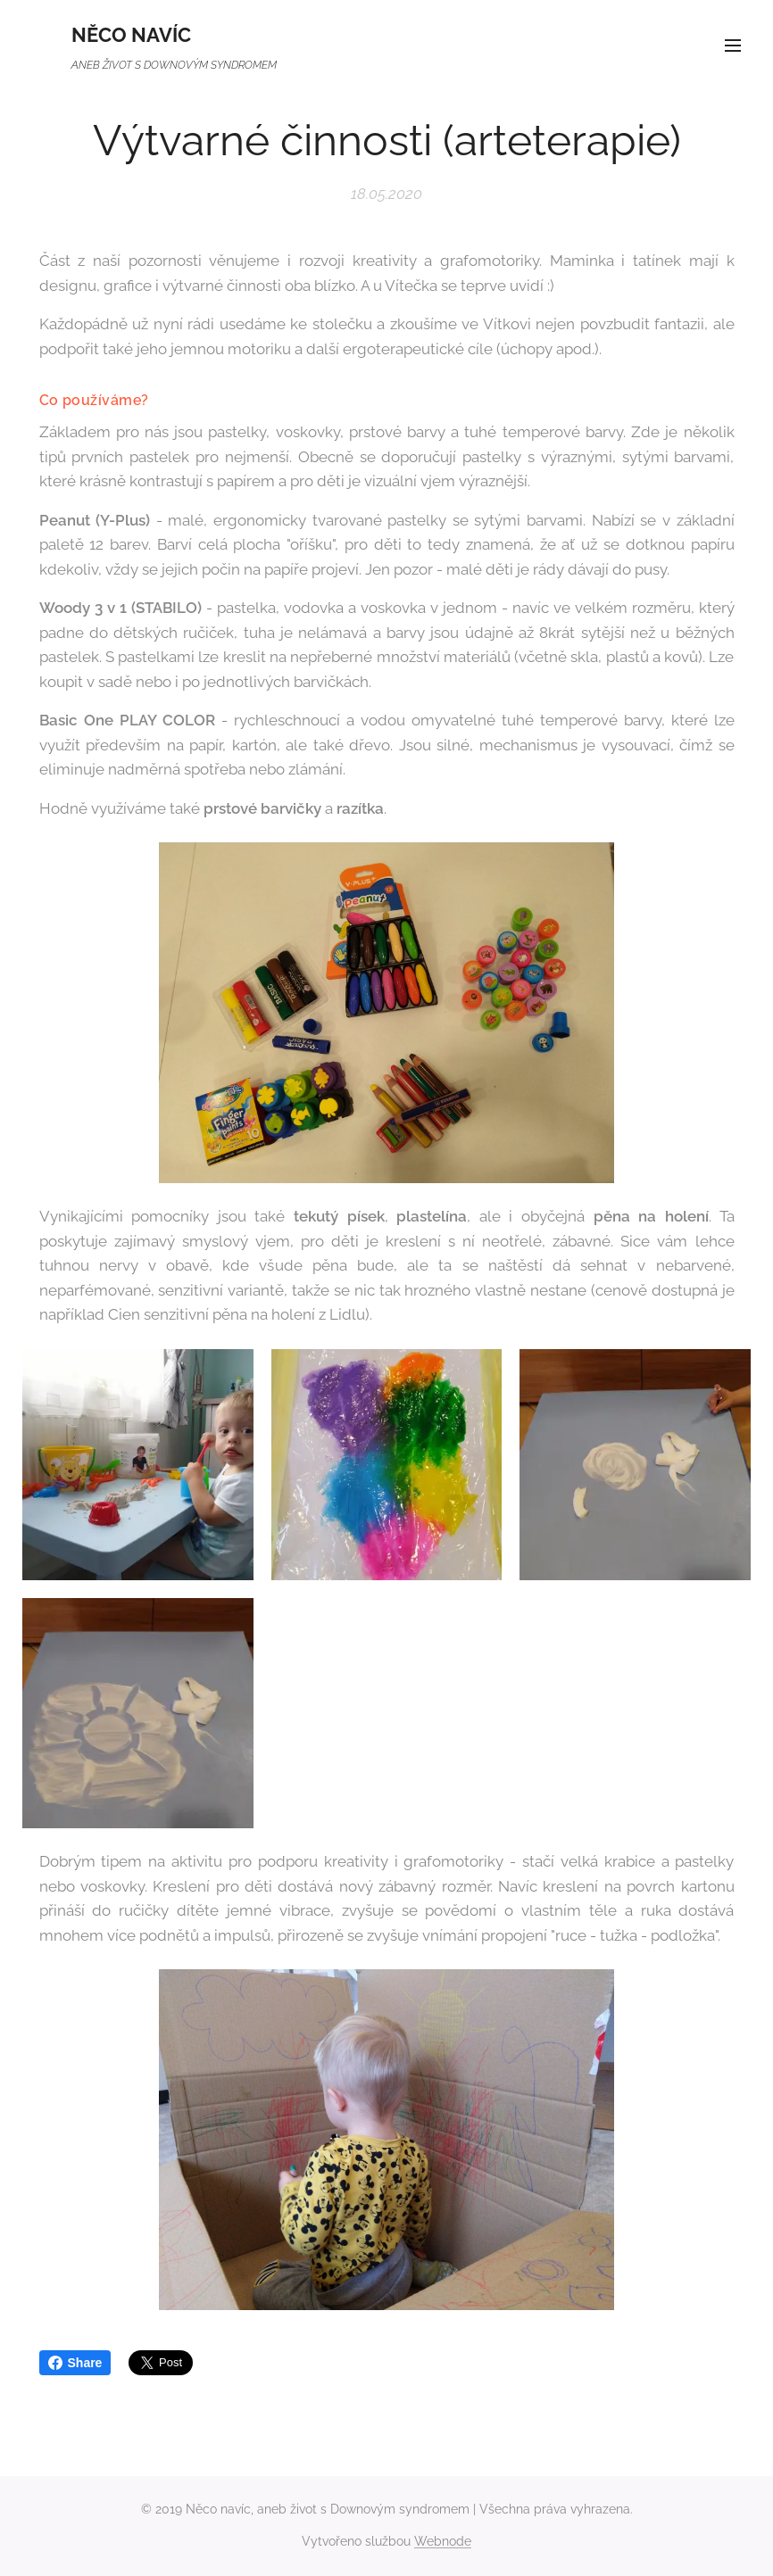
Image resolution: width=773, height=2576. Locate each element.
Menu (733, 45)
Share (75, 2363)
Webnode (442, 2541)
